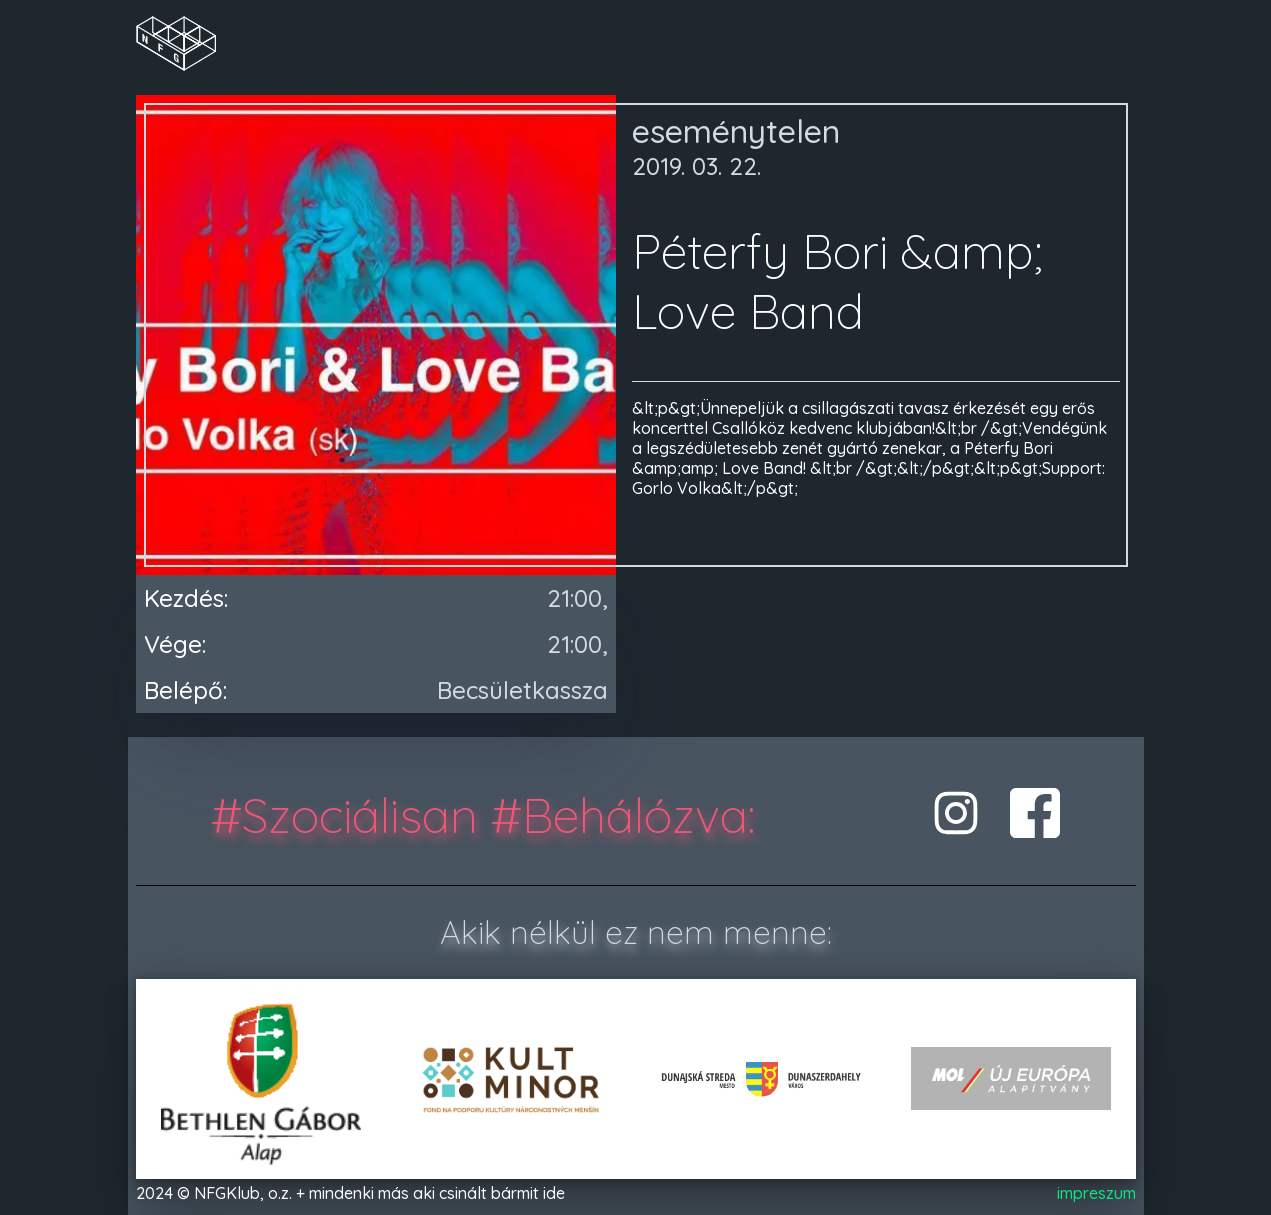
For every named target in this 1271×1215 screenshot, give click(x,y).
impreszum (1096, 1193)
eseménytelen (736, 131)
